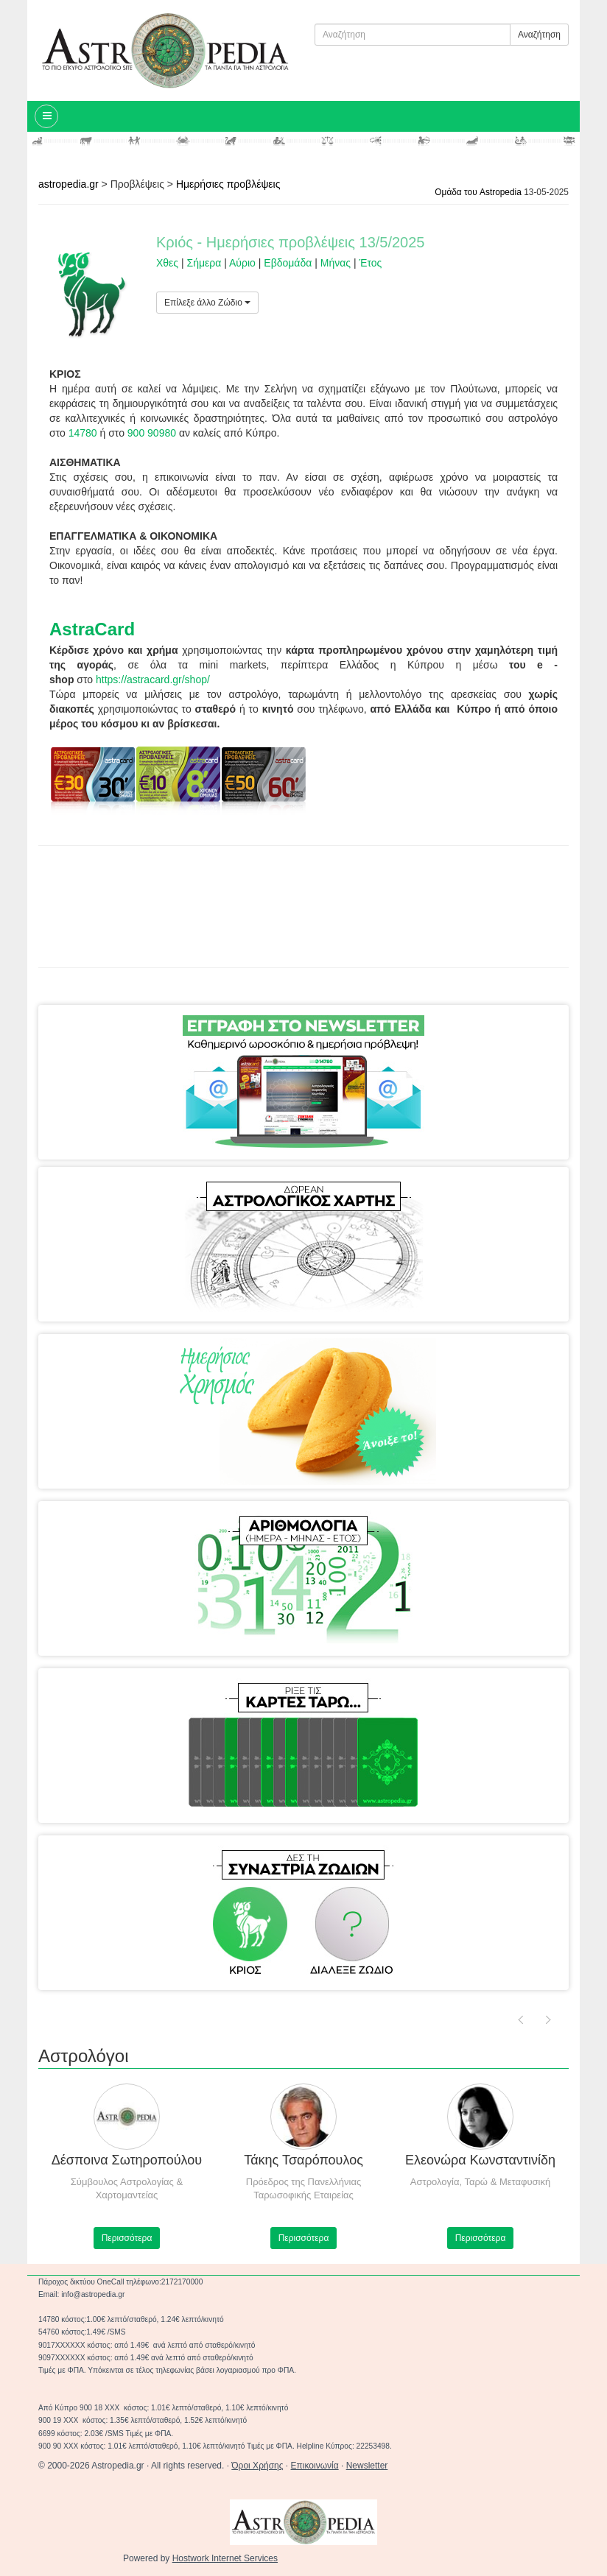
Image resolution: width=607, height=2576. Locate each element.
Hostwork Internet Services (225, 2558)
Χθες (167, 263)
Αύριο (242, 263)
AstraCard (92, 629)
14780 (83, 433)
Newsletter (367, 2465)
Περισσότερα (127, 2238)
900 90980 (151, 433)
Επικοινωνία (315, 2465)
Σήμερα (204, 263)
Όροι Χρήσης (257, 2465)
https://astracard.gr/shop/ (153, 679)
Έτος (370, 263)
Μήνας (335, 263)
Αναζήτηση (539, 34)
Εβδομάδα (288, 263)
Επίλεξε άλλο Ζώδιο (207, 302)
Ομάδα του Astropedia (478, 192)
